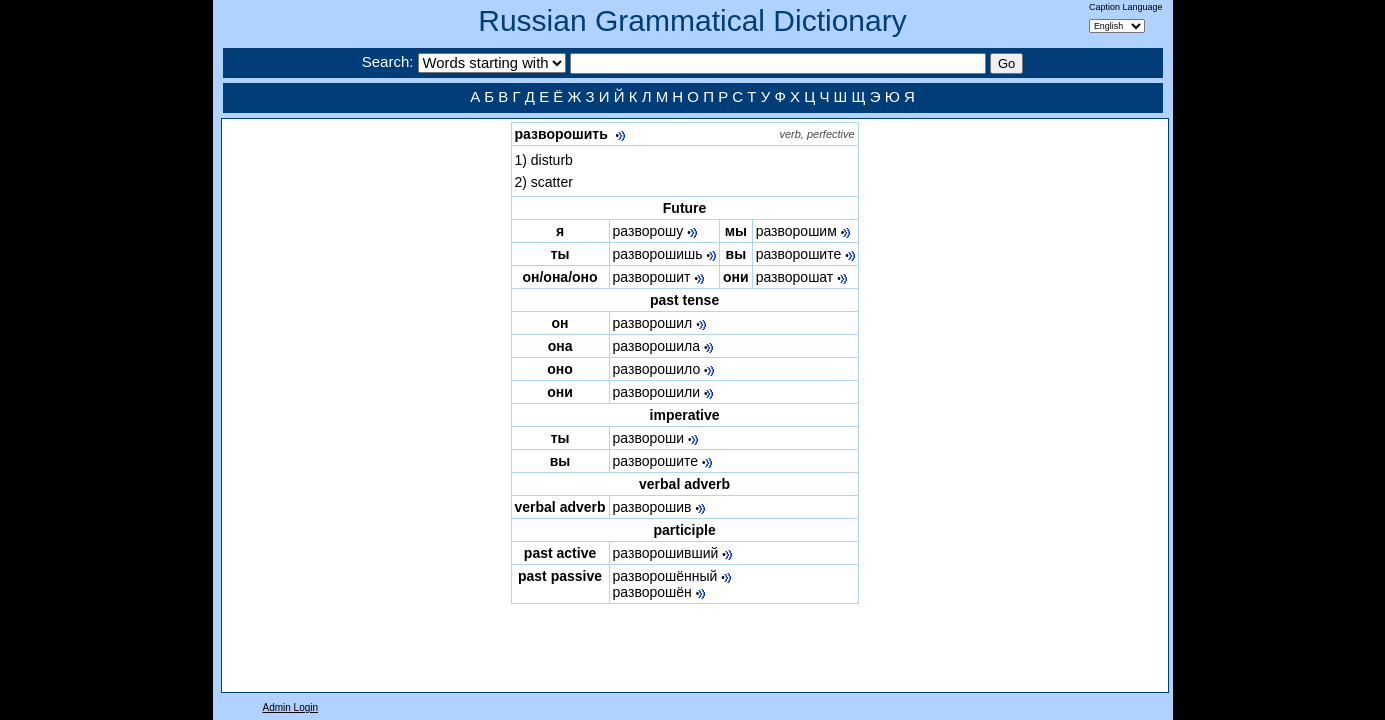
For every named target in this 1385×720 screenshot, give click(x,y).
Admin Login (291, 707)
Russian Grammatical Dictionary (692, 20)
